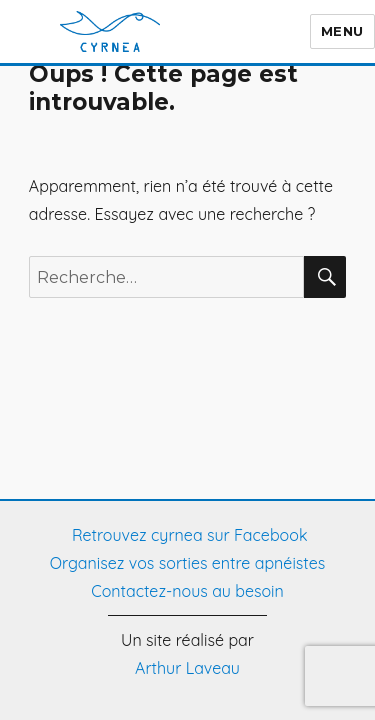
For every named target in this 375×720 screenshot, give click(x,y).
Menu (322, 31)
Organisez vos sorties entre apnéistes (187, 563)
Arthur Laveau (187, 668)
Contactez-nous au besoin (187, 591)
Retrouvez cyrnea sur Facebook (188, 535)
